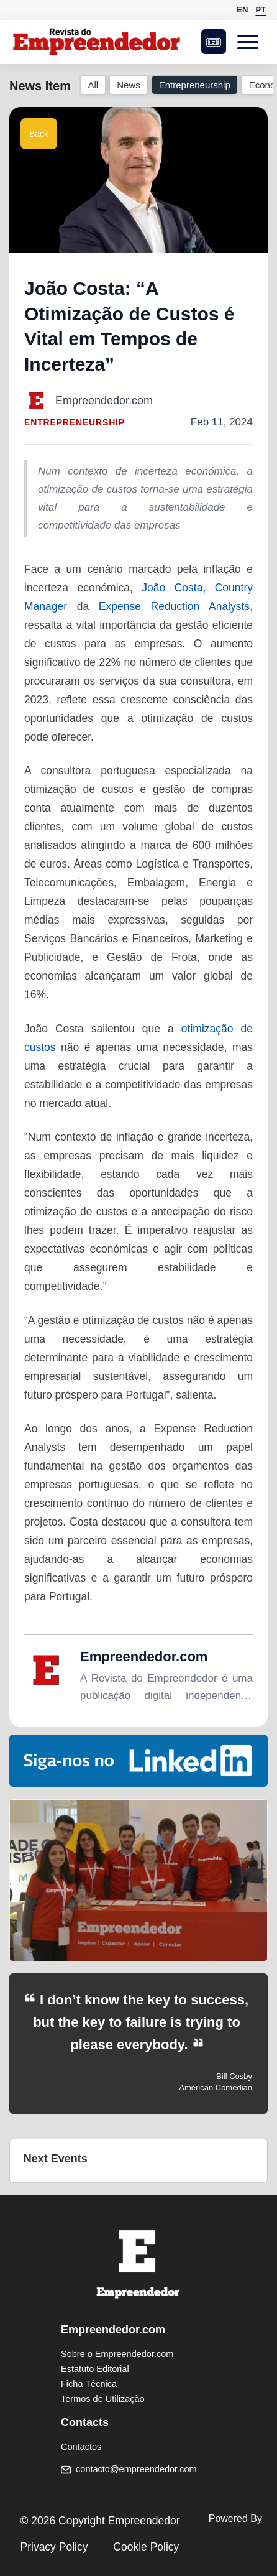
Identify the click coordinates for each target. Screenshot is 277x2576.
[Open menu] (251, 41)
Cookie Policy (146, 2547)
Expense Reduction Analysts (174, 606)
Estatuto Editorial (95, 2369)
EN (242, 9)
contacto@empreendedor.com (136, 2469)
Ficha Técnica (89, 2384)
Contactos (81, 2447)
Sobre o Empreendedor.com (117, 2354)
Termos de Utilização (103, 2399)
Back (38, 134)
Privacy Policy (54, 2547)
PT (260, 9)
